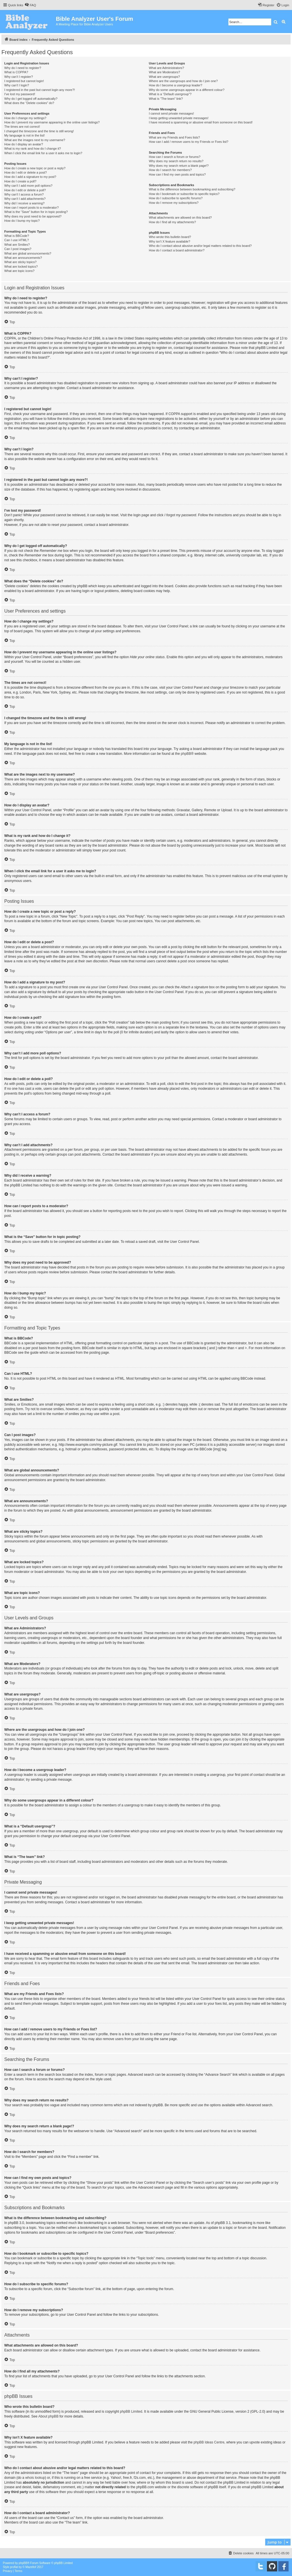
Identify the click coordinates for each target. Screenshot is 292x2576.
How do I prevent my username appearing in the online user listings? (52, 122)
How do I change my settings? (25, 118)
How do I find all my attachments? (172, 222)
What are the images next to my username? (34, 140)
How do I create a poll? (20, 181)
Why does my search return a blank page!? (179, 165)
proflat (14, 2567)
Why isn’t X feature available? (169, 241)
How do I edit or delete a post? (25, 172)
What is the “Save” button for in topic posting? (36, 212)
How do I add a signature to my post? (30, 176)
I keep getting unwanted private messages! (178, 118)
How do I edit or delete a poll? (25, 190)
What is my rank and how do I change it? (32, 148)
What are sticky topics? (20, 262)
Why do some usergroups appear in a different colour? (186, 90)
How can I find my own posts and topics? (177, 174)
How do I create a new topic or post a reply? (35, 168)
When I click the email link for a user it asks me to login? (43, 153)
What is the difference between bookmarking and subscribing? (192, 189)
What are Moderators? (164, 72)
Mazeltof (30, 2567)
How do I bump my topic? (22, 220)
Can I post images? (17, 249)
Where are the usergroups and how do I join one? (183, 81)
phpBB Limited (131, 2412)
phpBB (186, 754)
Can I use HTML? (16, 240)
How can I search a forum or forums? (174, 156)
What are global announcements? (27, 253)
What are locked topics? (21, 266)
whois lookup (35, 2478)
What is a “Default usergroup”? (170, 94)
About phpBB (48, 2416)
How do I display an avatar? (23, 144)
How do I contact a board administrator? (176, 250)
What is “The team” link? (166, 98)
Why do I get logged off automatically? (30, 98)
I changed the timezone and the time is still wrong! (39, 131)
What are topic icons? (19, 271)
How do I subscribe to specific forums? (175, 198)
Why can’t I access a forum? (24, 194)
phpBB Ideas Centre (209, 2442)
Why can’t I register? (18, 76)
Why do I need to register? (22, 68)
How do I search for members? (170, 170)
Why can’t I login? (16, 85)
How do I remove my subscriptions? (173, 202)
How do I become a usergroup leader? (175, 85)
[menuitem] (30, 5)
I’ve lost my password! (19, 94)
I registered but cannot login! (24, 81)
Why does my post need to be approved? (33, 216)
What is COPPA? (16, 72)
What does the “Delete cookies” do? (29, 103)
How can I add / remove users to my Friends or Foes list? (188, 141)
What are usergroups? (164, 76)
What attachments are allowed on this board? (180, 217)
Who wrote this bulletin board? (170, 237)
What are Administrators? (166, 68)
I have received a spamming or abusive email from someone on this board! (201, 122)
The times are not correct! (22, 126)
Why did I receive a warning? (24, 203)
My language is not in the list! (24, 135)
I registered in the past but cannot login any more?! (39, 90)
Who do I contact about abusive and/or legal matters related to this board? (200, 245)
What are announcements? (23, 257)
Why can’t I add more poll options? (28, 185)
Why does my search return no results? (176, 161)
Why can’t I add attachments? (25, 198)
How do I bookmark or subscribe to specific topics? (184, 194)
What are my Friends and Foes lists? (174, 137)
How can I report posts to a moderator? (31, 207)
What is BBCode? (16, 235)
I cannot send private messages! (171, 113)
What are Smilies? (17, 244)
